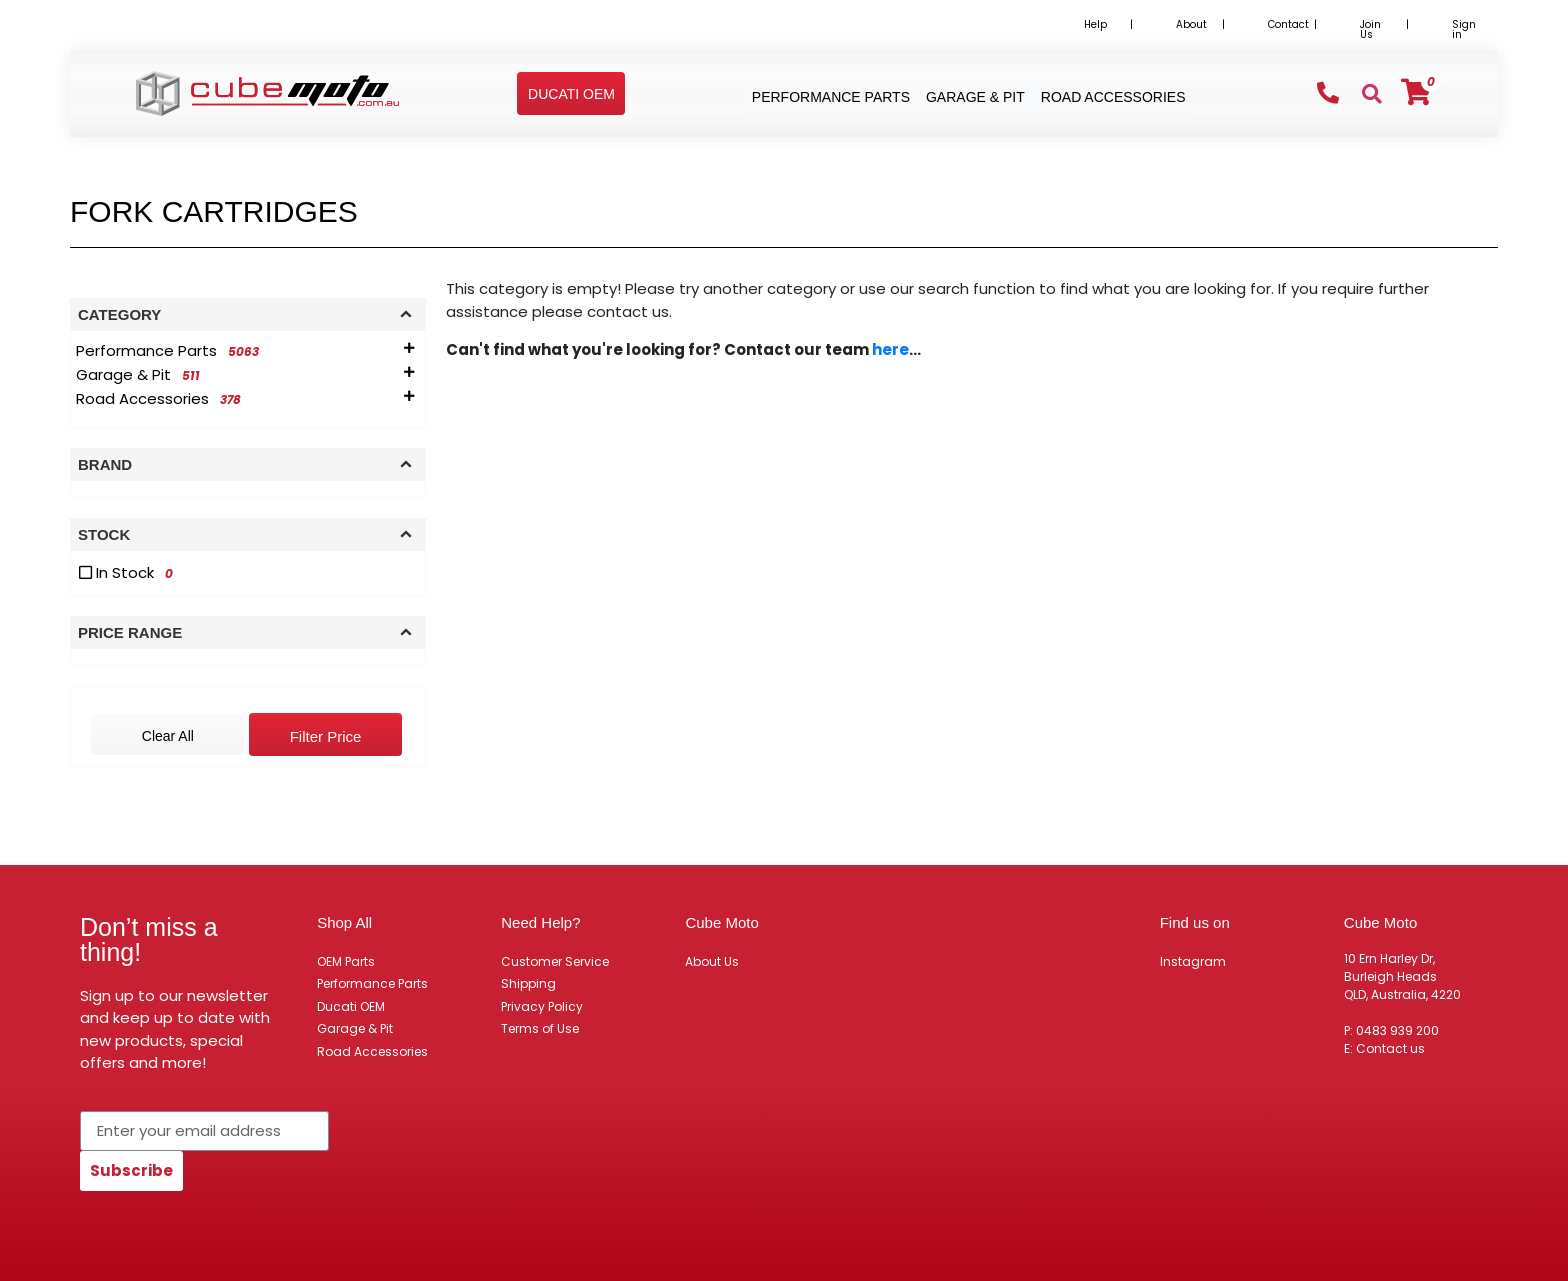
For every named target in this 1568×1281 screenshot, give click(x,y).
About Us (712, 961)
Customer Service (555, 961)
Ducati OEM (351, 1006)
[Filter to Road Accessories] (162, 399)
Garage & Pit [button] (975, 97)
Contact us (1390, 1048)
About (1191, 24)
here (890, 349)
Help (1095, 24)
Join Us (1370, 29)
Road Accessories (372, 1051)
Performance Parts (372, 983)
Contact (1288, 24)
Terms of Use (540, 1028)
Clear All (168, 736)
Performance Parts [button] (831, 97)
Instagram (1193, 961)
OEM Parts (346, 961)
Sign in (1464, 29)
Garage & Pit (355, 1028)
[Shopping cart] (1416, 92)
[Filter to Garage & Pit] (141, 375)
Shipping (528, 983)
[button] (571, 94)
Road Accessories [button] (1113, 97)
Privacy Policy (542, 1006)
